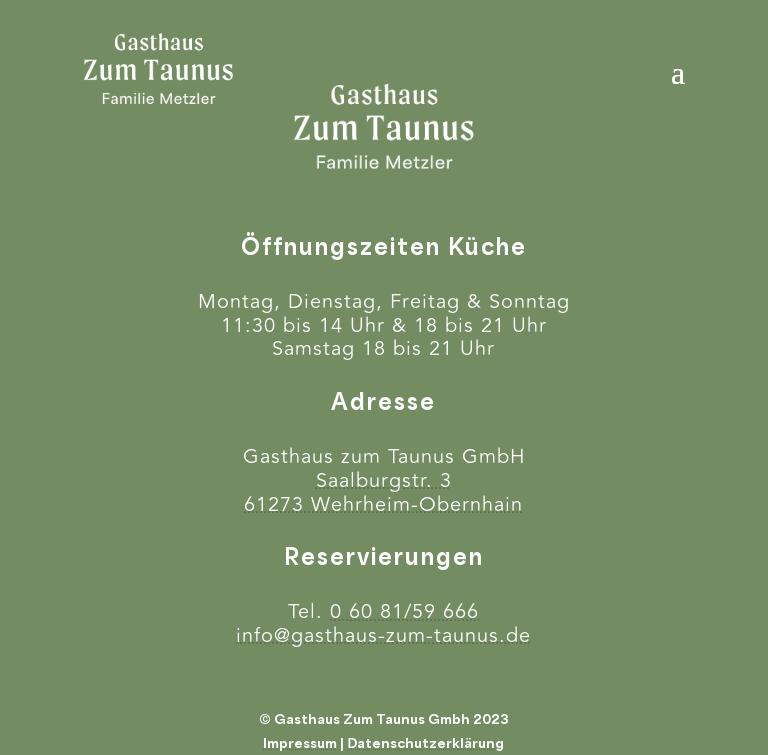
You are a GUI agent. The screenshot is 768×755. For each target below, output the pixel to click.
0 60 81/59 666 (404, 611)
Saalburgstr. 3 (384, 480)
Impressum (300, 743)
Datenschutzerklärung (425, 743)
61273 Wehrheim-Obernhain (383, 504)
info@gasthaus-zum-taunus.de (383, 635)
